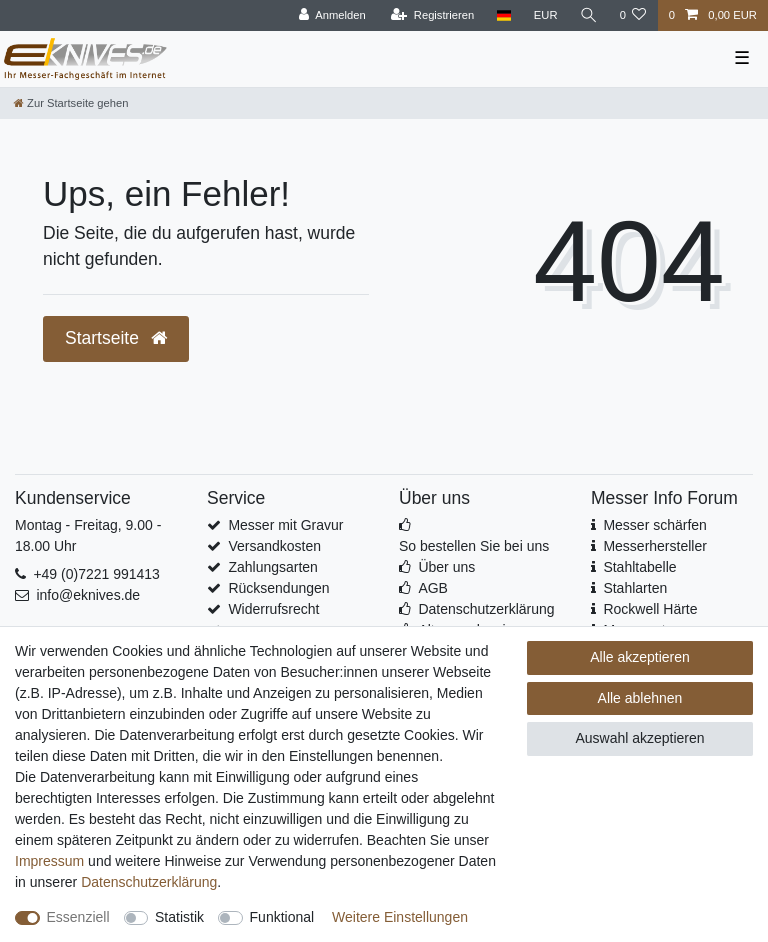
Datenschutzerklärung (486, 609)
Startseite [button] (116, 338)
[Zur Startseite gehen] (71, 103)
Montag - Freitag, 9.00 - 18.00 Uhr (88, 535)
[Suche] (588, 15)
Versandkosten (274, 546)
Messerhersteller (654, 546)
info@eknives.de (88, 595)
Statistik (179, 917)
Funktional (282, 917)
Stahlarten (635, 588)
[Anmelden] (332, 15)
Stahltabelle (639, 567)
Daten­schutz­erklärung (149, 882)
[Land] (503, 15)
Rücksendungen (278, 588)
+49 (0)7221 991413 (96, 574)
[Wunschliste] (632, 15)
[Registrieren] (432, 15)
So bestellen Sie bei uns (474, 546)
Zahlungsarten (273, 567)
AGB (433, 588)
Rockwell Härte (650, 609)
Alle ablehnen (640, 698)
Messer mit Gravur (285, 525)
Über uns (446, 567)
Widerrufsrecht (273, 609)
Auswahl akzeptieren (639, 738)
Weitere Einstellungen (400, 917)
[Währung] (545, 15)
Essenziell (78, 917)
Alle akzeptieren (640, 657)
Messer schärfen (654, 525)
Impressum (49, 861)
